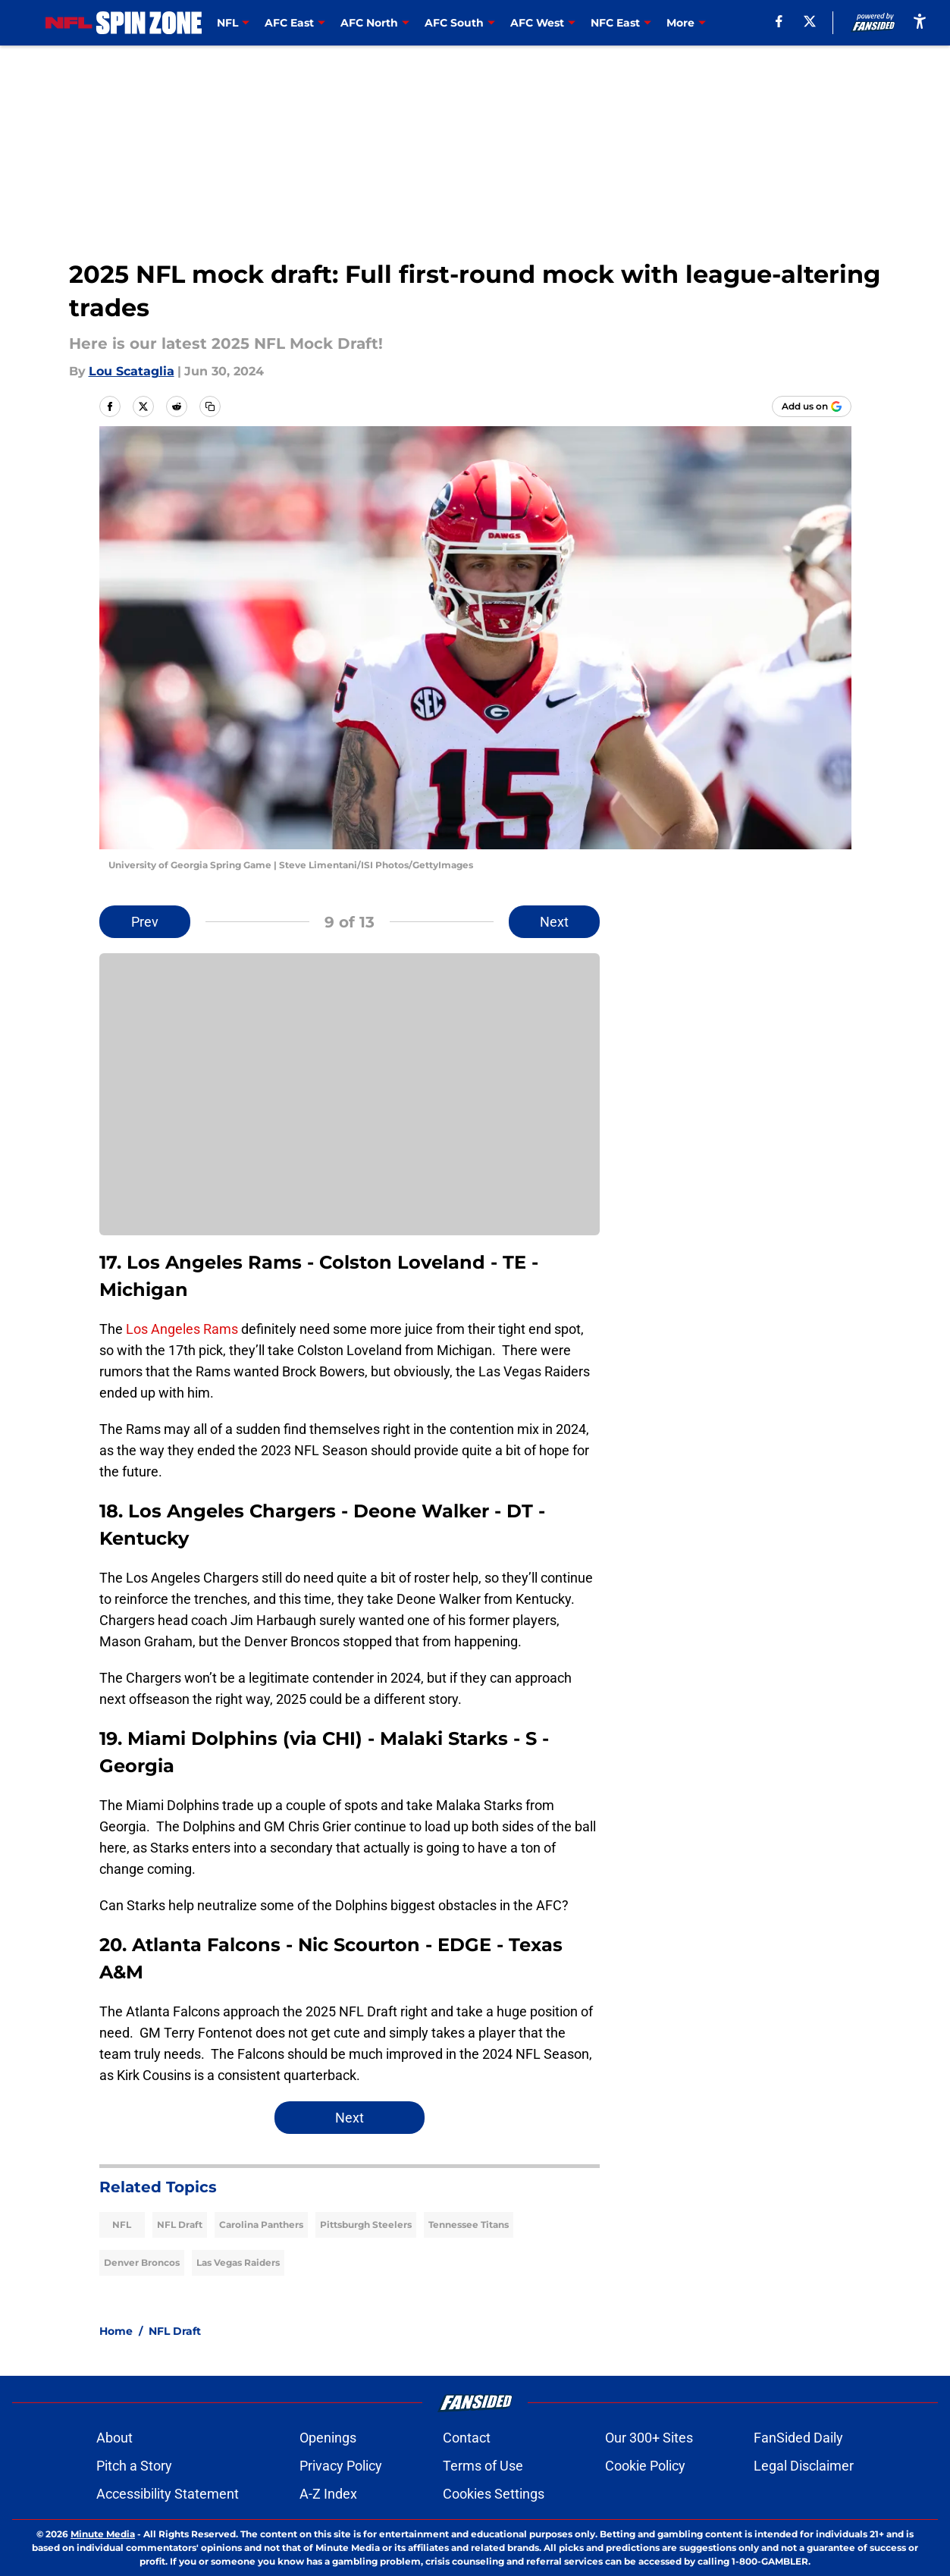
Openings (327, 2438)
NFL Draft (179, 2224)
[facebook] (779, 21)
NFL (121, 2224)
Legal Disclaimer (804, 2466)
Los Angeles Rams (182, 1329)
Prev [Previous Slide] (144, 922)
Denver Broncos (142, 2262)
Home (116, 2331)
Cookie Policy (645, 2466)
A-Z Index (328, 2494)
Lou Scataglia (131, 371)
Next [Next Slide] (554, 922)
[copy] (210, 406)
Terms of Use (483, 2466)
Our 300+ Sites (649, 2438)
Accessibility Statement (167, 2494)
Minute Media (103, 2534)
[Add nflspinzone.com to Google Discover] (811, 406)
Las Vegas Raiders (238, 2262)
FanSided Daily (798, 2438)
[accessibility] (919, 21)
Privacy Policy (340, 2466)
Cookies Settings (493, 2494)
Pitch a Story (134, 2466)
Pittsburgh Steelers (366, 2224)
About (114, 2438)
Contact (467, 2438)
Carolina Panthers (261, 2224)
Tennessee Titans (468, 2224)
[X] (810, 21)
